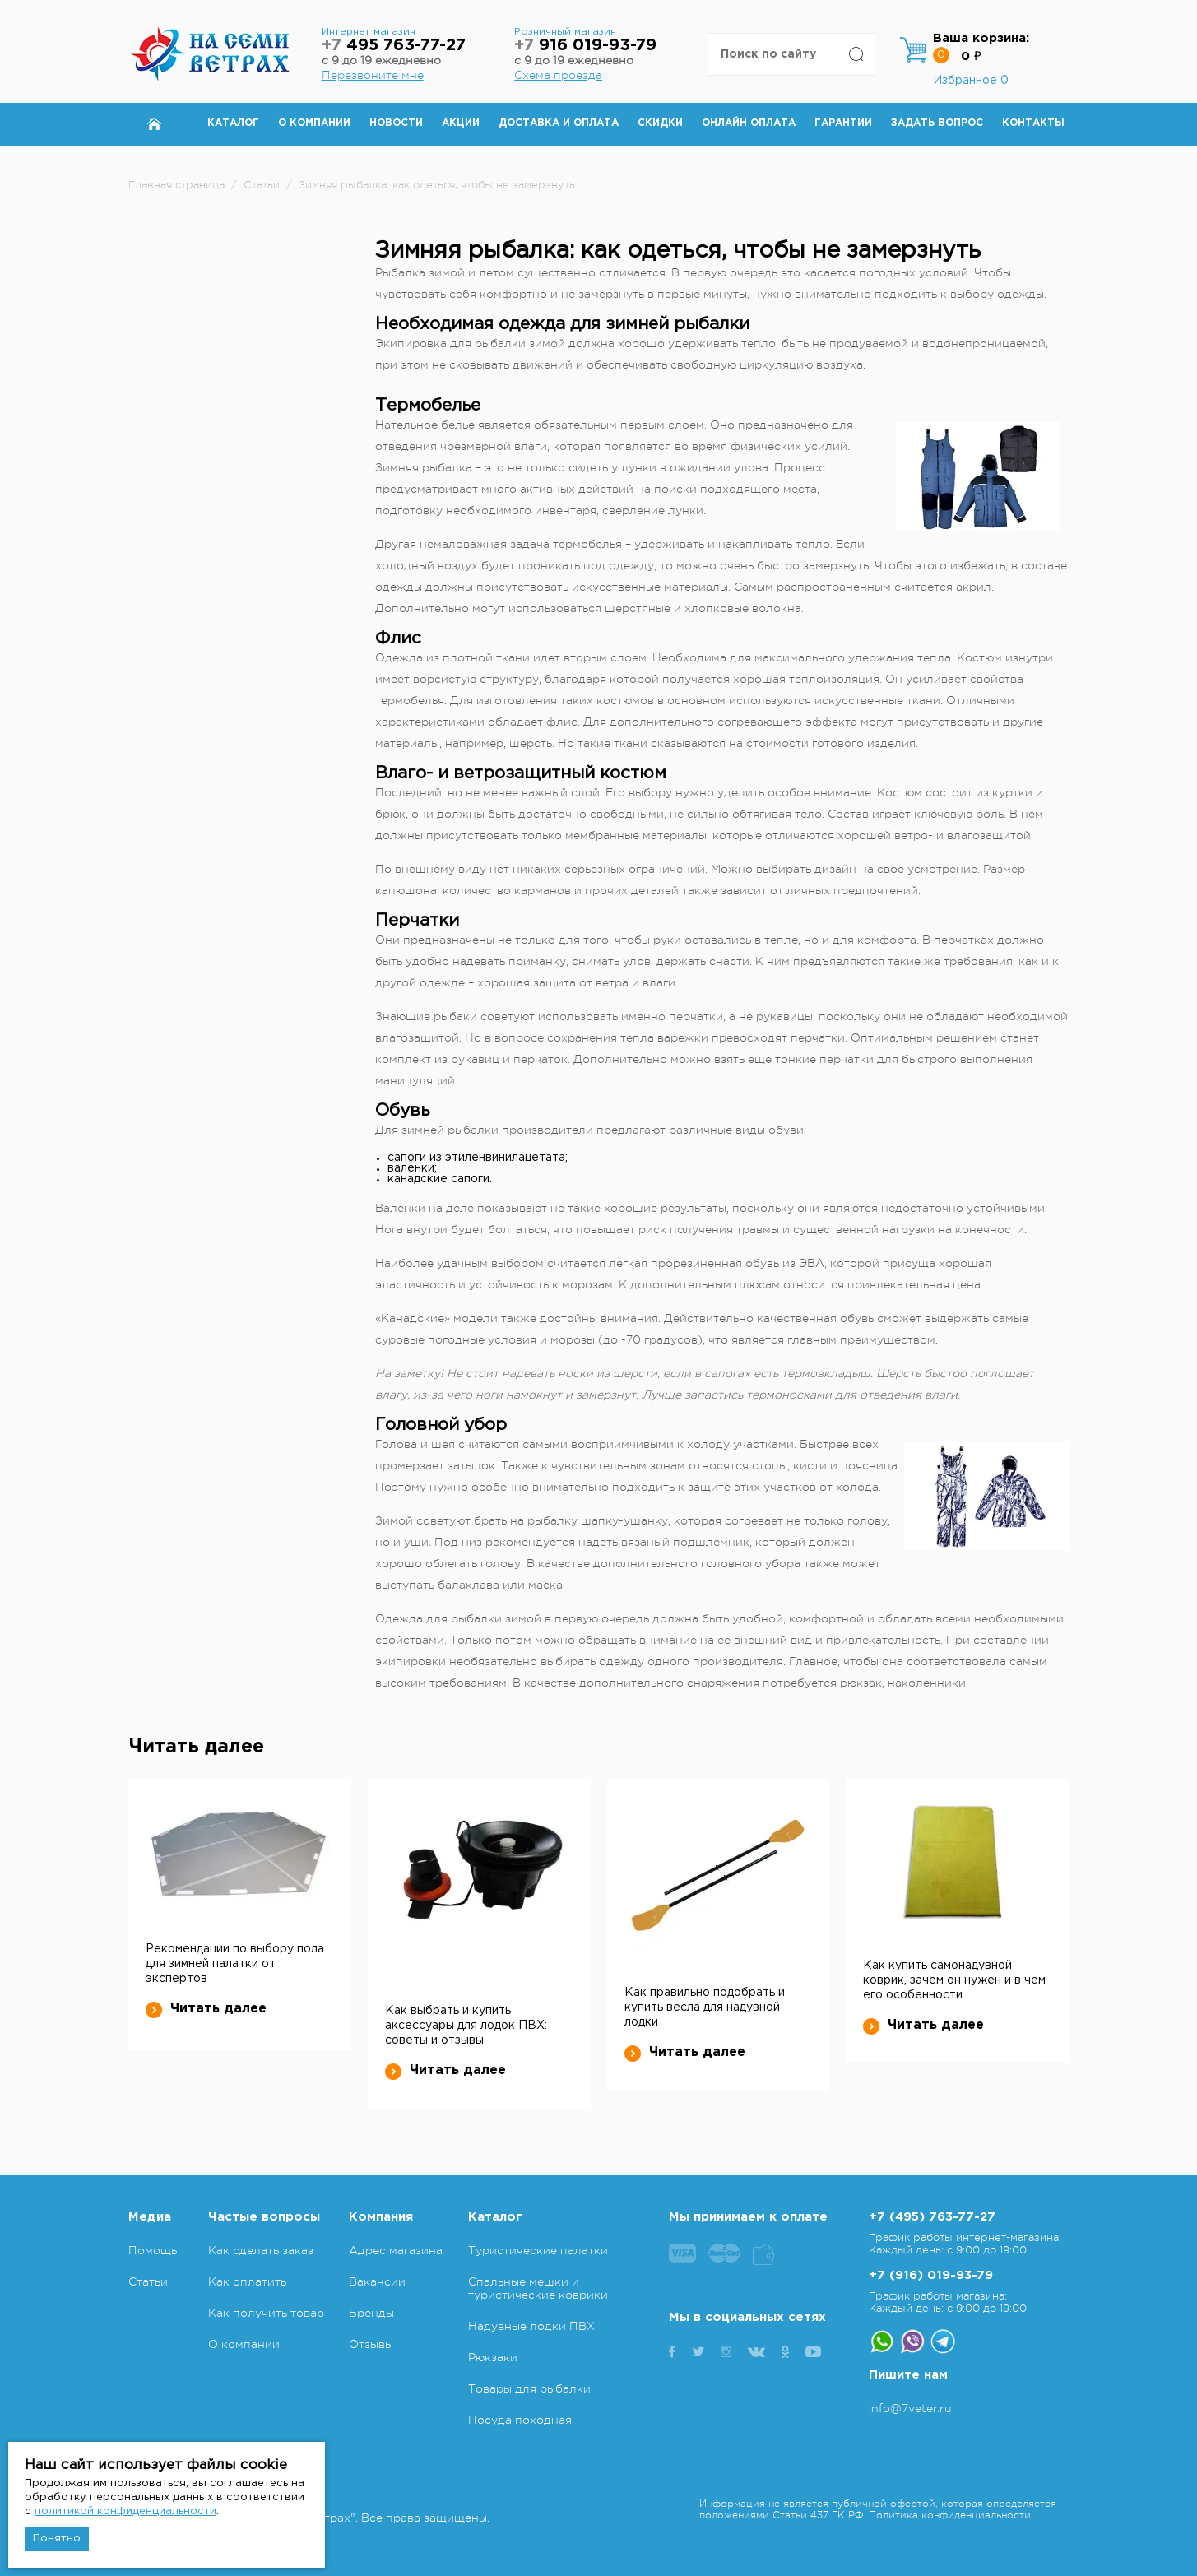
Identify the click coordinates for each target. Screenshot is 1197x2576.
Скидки (660, 123)
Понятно (57, 2538)
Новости (396, 123)
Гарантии (843, 123)
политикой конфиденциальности (125, 2511)
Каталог (233, 123)
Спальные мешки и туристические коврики (538, 2288)
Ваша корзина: (981, 38)
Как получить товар (266, 2312)
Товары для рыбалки (529, 2388)
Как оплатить (247, 2281)
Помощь (152, 2250)
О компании (314, 123)
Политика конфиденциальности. (951, 2515)
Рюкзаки (492, 2357)
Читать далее (206, 2009)
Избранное (971, 81)
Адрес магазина (396, 2250)
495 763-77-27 (394, 46)
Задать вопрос (937, 123)
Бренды (371, 2312)
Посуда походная (520, 2419)
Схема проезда (558, 74)
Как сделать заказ (260, 2250)
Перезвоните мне (373, 74)
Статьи (148, 2281)
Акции (461, 123)
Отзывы (371, 2344)
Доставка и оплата (559, 123)
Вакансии (377, 2281)
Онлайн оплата (749, 123)
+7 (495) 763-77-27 (932, 2217)
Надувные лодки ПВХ (531, 2325)
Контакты (1033, 123)
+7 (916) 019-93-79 (931, 2275)
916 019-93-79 (585, 46)
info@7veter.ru (910, 2408)
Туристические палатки (538, 2250)
